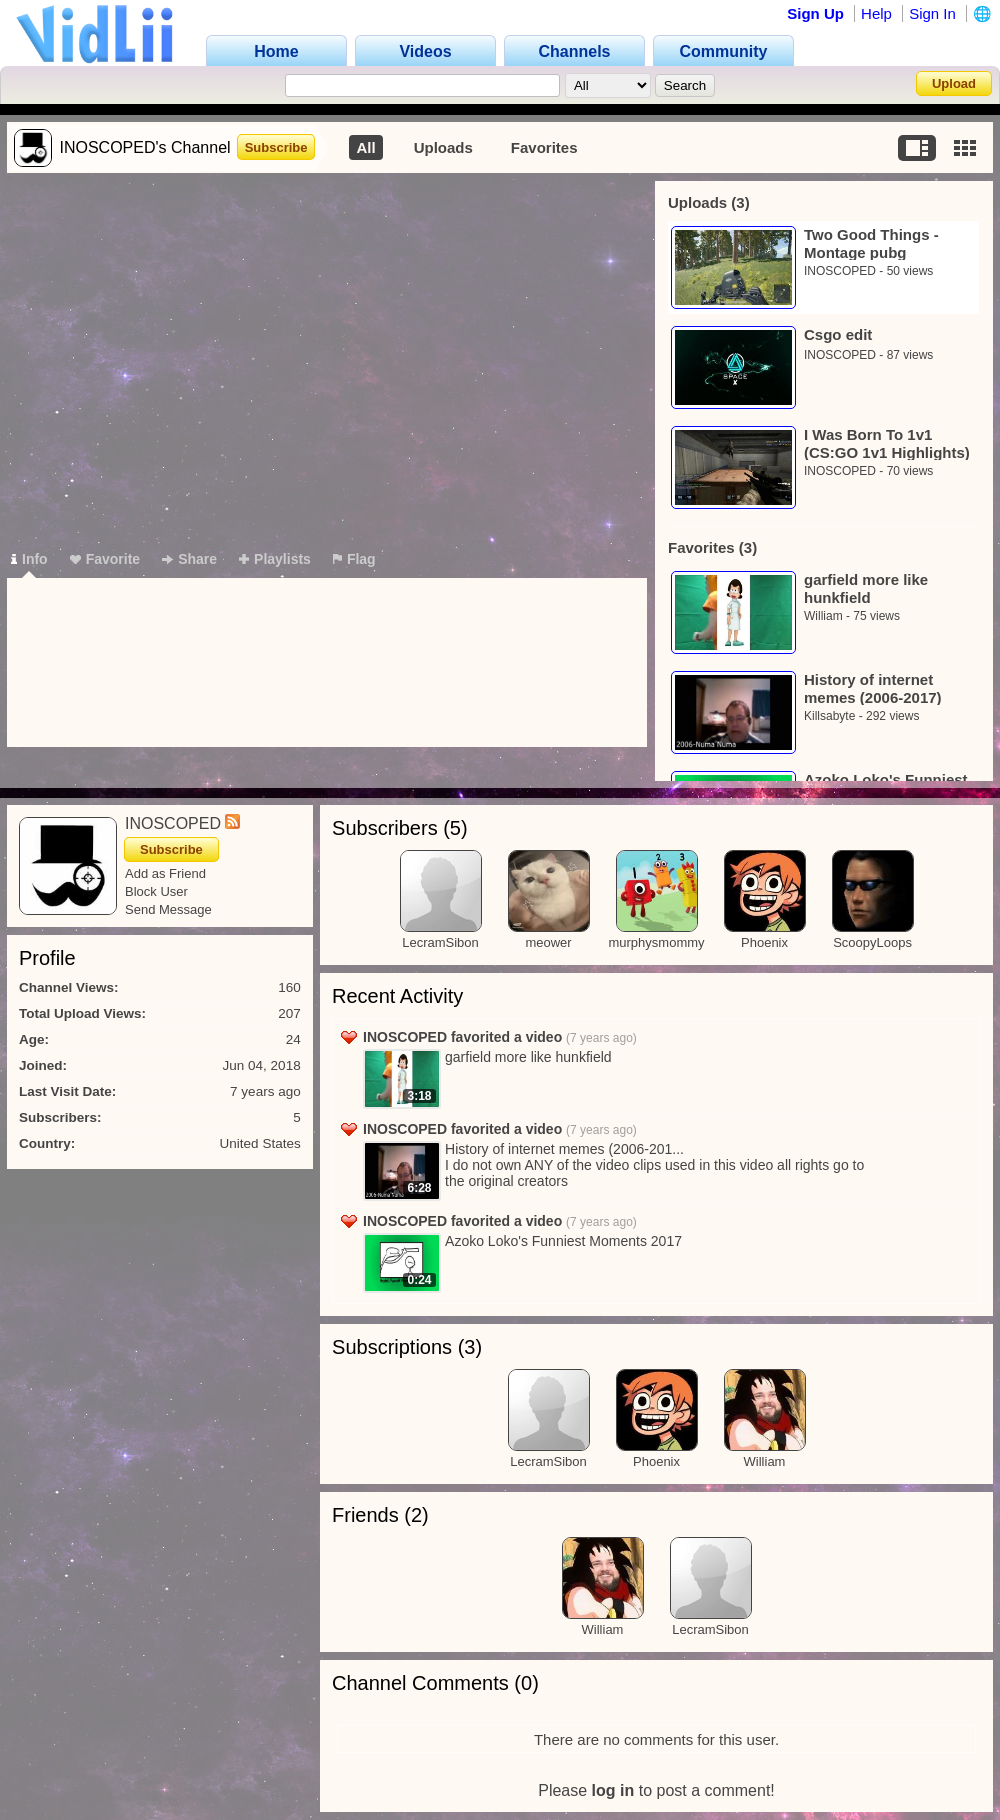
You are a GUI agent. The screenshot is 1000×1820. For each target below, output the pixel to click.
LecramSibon (440, 942)
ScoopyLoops (872, 942)
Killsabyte (829, 716)
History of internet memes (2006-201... (564, 1149)
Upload (954, 83)
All (365, 147)
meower (548, 942)
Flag (354, 559)
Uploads (443, 147)
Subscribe (276, 147)
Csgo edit (838, 334)
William (823, 616)
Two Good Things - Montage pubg (871, 243)
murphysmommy (656, 942)
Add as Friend (165, 873)
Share (189, 559)
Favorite (105, 559)
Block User (156, 891)
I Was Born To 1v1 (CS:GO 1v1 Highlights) (887, 443)
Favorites (544, 147)
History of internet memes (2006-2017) (873, 688)
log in (613, 1790)
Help (876, 13)
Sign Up (815, 13)
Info (29, 559)
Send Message (168, 909)
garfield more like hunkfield (866, 588)
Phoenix (764, 942)
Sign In (932, 13)
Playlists (275, 559)
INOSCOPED (840, 271)
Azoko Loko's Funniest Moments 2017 (563, 1241)
